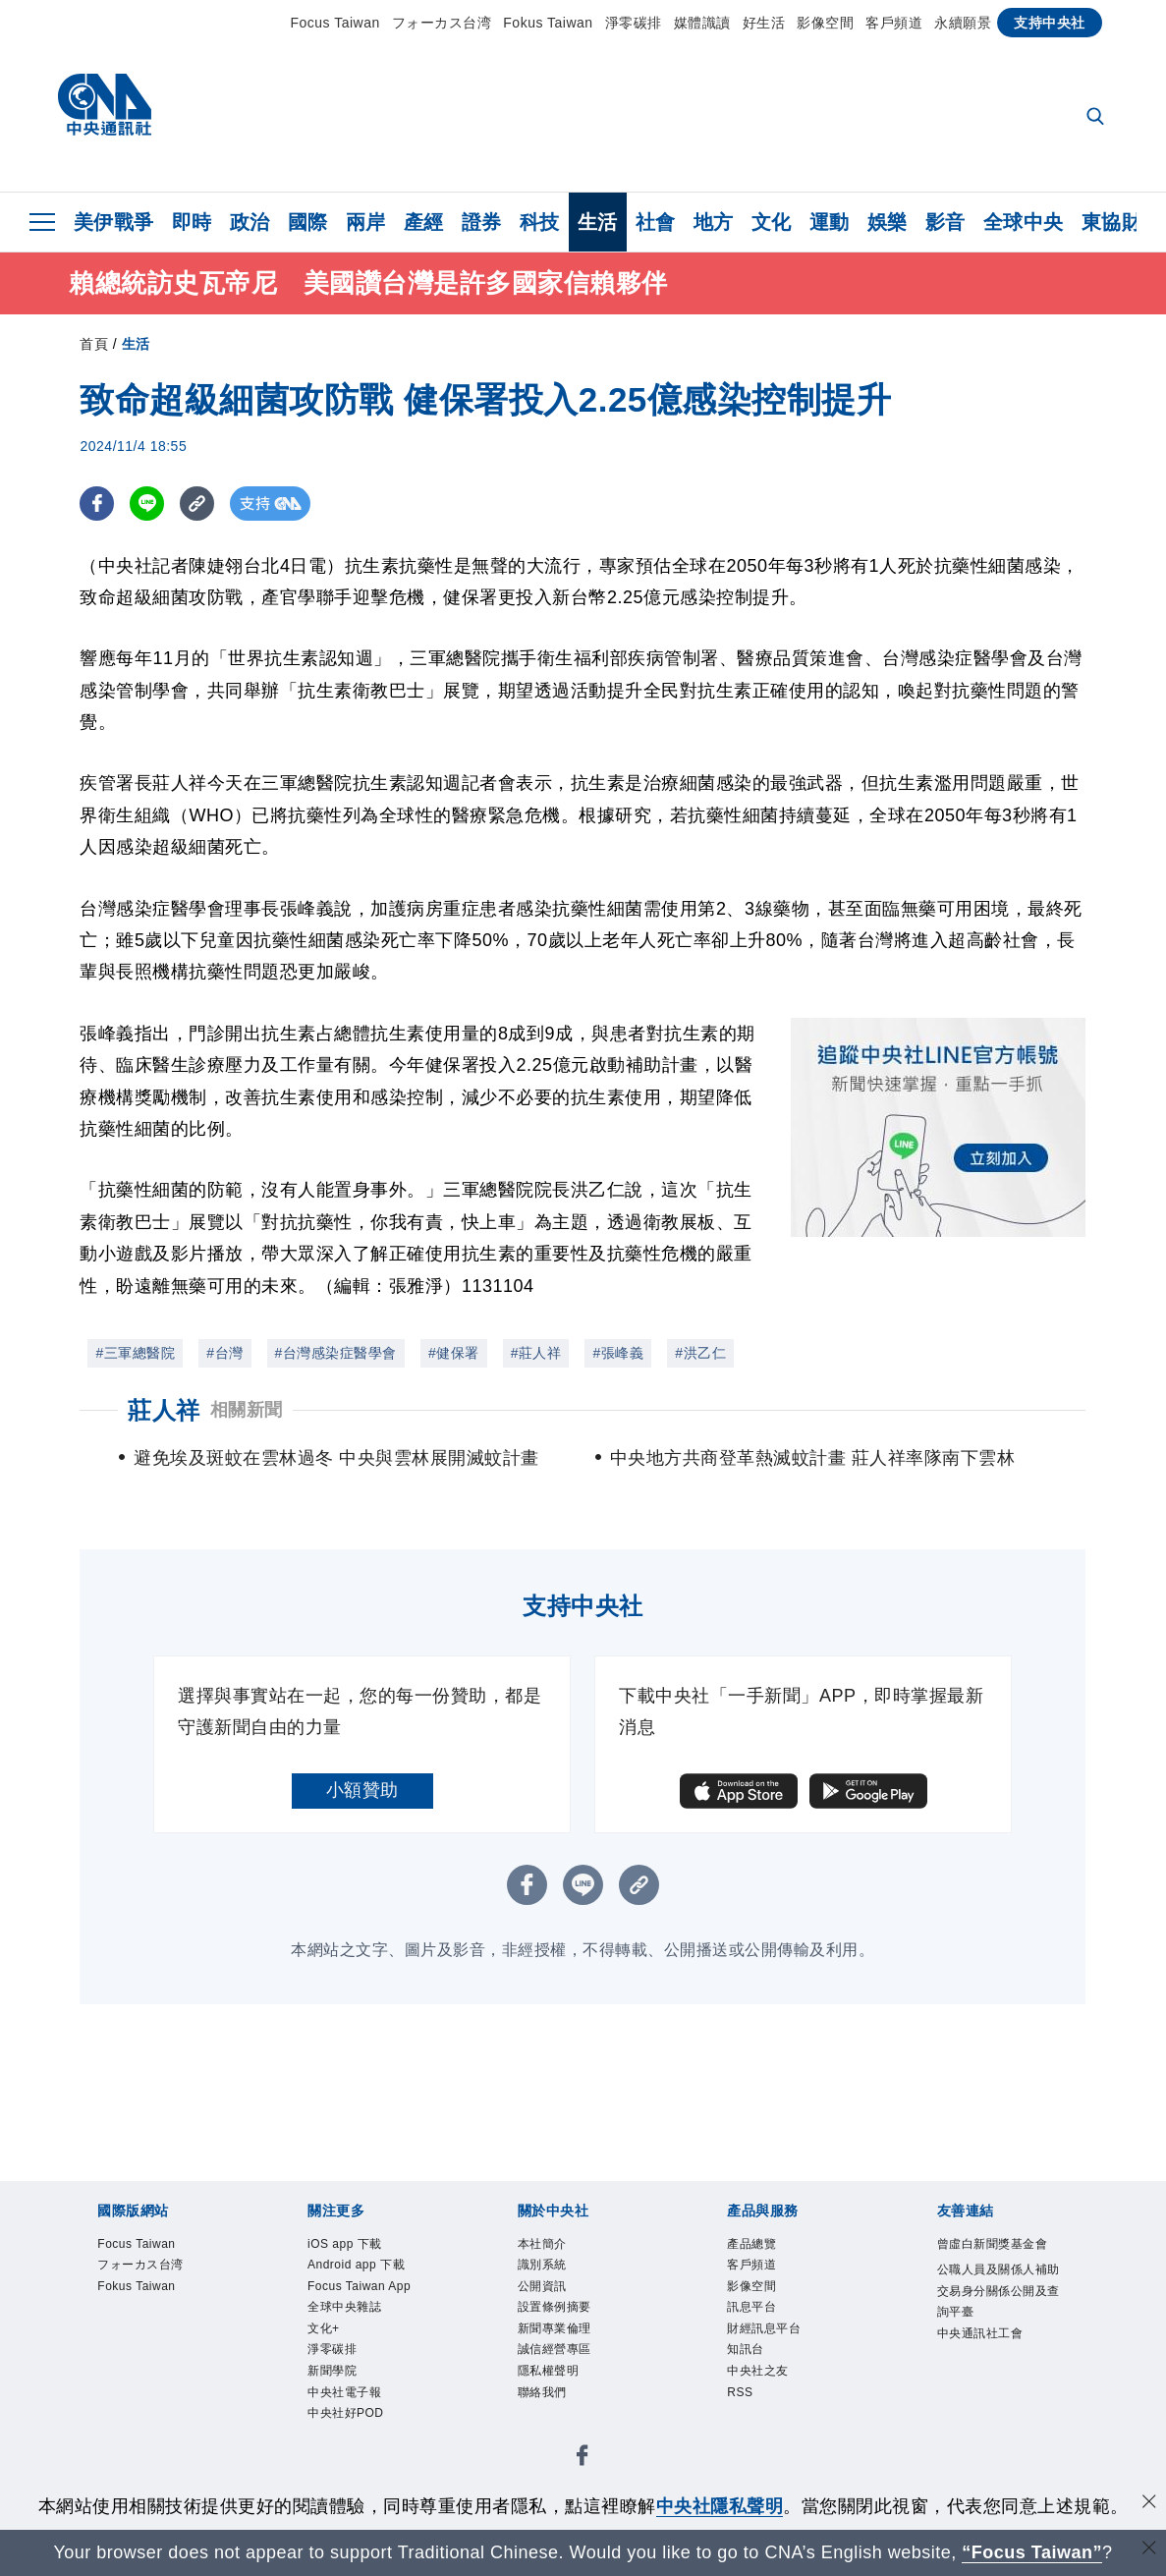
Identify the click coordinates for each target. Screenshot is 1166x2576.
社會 (656, 222)
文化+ (330, 2403)
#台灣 (224, 1353)
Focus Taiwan (334, 22)
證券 (482, 222)
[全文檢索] (1097, 118)
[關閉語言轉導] (1149, 2550)
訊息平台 (761, 2324)
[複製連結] (197, 503)
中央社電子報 (359, 2482)
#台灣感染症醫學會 (336, 1353)
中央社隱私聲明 (720, 2506)
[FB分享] (97, 503)
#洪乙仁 (700, 1353)
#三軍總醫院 (135, 1353)
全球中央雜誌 (359, 2377)
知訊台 (753, 2377)
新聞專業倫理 (569, 2351)
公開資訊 (552, 2299)
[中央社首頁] (104, 109)
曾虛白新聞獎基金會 (997, 2260)
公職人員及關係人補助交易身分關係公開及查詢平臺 (997, 2338)
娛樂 (887, 222)
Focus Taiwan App (362, 2338)
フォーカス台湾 (442, 22)
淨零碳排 (633, 22)
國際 (308, 222)
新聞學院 (341, 2455)
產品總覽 (761, 2247)
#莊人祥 (536, 1353)
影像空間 (825, 22)
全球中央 (1023, 222)
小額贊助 (362, 1790)
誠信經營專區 (569, 2377)
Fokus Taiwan (547, 22)
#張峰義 (617, 1353)
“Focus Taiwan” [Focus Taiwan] (1032, 2552)
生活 (598, 222)
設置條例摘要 (569, 2324)
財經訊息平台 (778, 2351)
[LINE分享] (147, 503)
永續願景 (962, 22)
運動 (829, 222)
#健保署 (453, 1353)
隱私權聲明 (561, 2403)
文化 (771, 222)
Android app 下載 (367, 2286)
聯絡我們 (552, 2429)
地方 (714, 222)
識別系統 (552, 2272)
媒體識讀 (702, 22)
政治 (250, 222)
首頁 (94, 344)
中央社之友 (770, 2403)
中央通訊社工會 (997, 2404)
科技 (540, 222)
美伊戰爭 (114, 222)
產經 (424, 222)
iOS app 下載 (360, 2247)
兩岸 (366, 222)
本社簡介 (552, 2247)
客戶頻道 (893, 22)
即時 (192, 222)
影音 (945, 222)
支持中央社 (1049, 22)
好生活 (764, 22)
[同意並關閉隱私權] (1149, 2503)
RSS (745, 2429)
